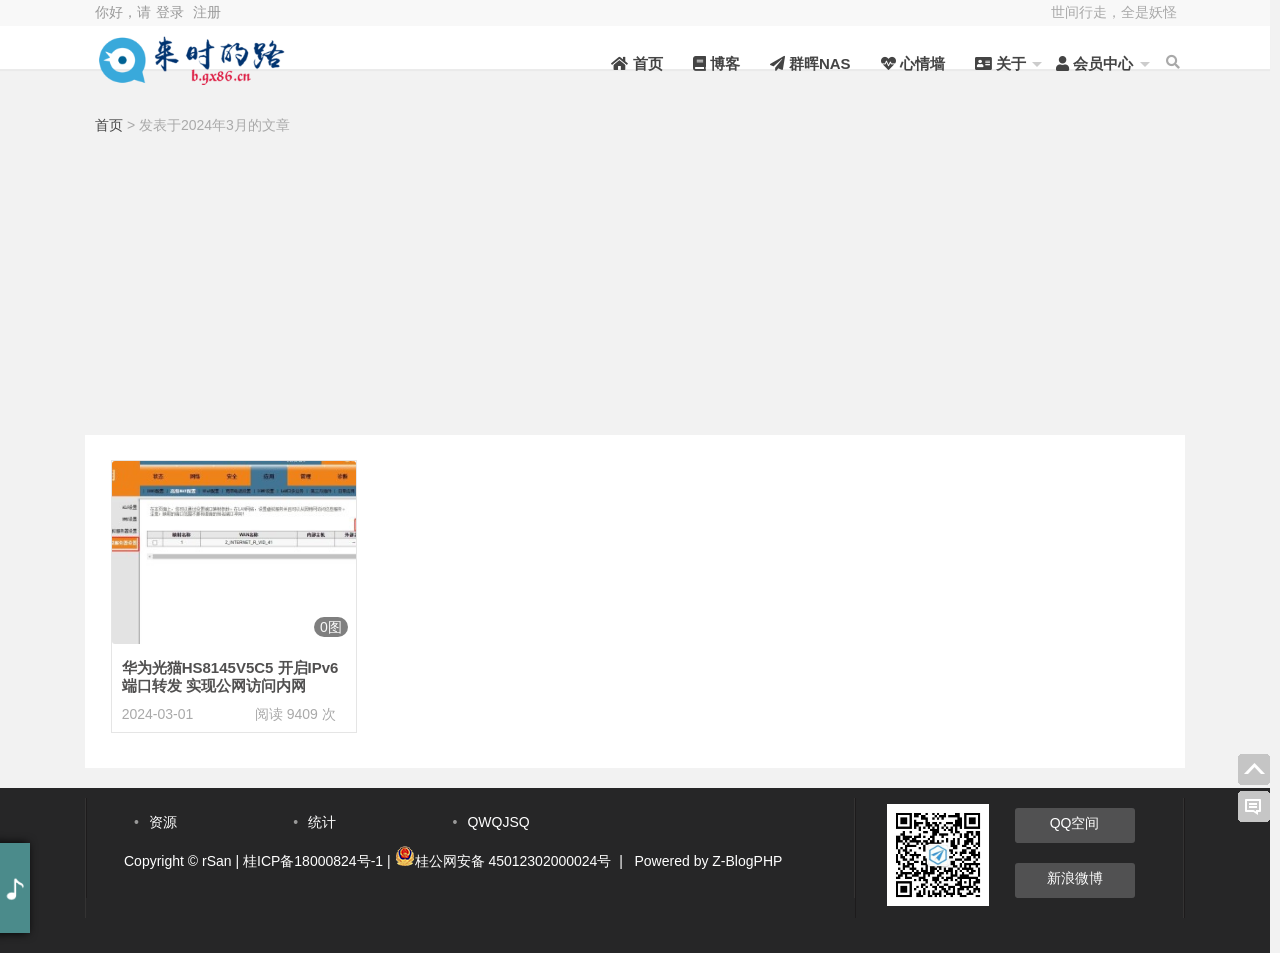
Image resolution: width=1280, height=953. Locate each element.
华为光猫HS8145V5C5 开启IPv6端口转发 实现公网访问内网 (230, 676)
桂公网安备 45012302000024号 (513, 861)
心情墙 (899, 63)
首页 (623, 63)
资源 (163, 822)
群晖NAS (797, 63)
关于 (987, 63)
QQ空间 (1075, 823)
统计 (322, 822)
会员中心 (1081, 63)
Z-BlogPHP (747, 861)
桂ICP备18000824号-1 (313, 861)
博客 (702, 63)
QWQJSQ (498, 822)
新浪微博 (1075, 878)
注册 (207, 12)
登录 (170, 12)
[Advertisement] (635, 290)
